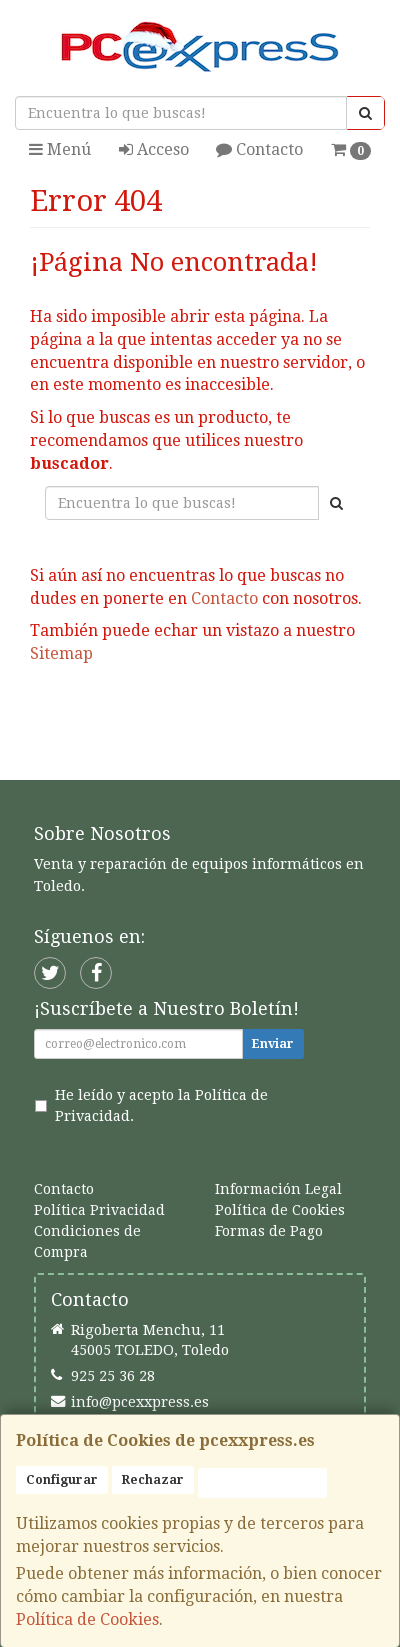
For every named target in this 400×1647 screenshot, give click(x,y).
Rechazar (153, 1480)
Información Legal (278, 1189)
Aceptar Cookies (262, 1483)
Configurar (62, 1480)
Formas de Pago (269, 1231)
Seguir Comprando (119, 717)
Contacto (259, 149)
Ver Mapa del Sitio (200, 754)
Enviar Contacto (291, 717)
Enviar (273, 1044)
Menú (60, 149)
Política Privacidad (99, 1210)
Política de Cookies (87, 1619)
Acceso (154, 149)
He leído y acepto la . (161, 1106)
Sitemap (61, 653)
